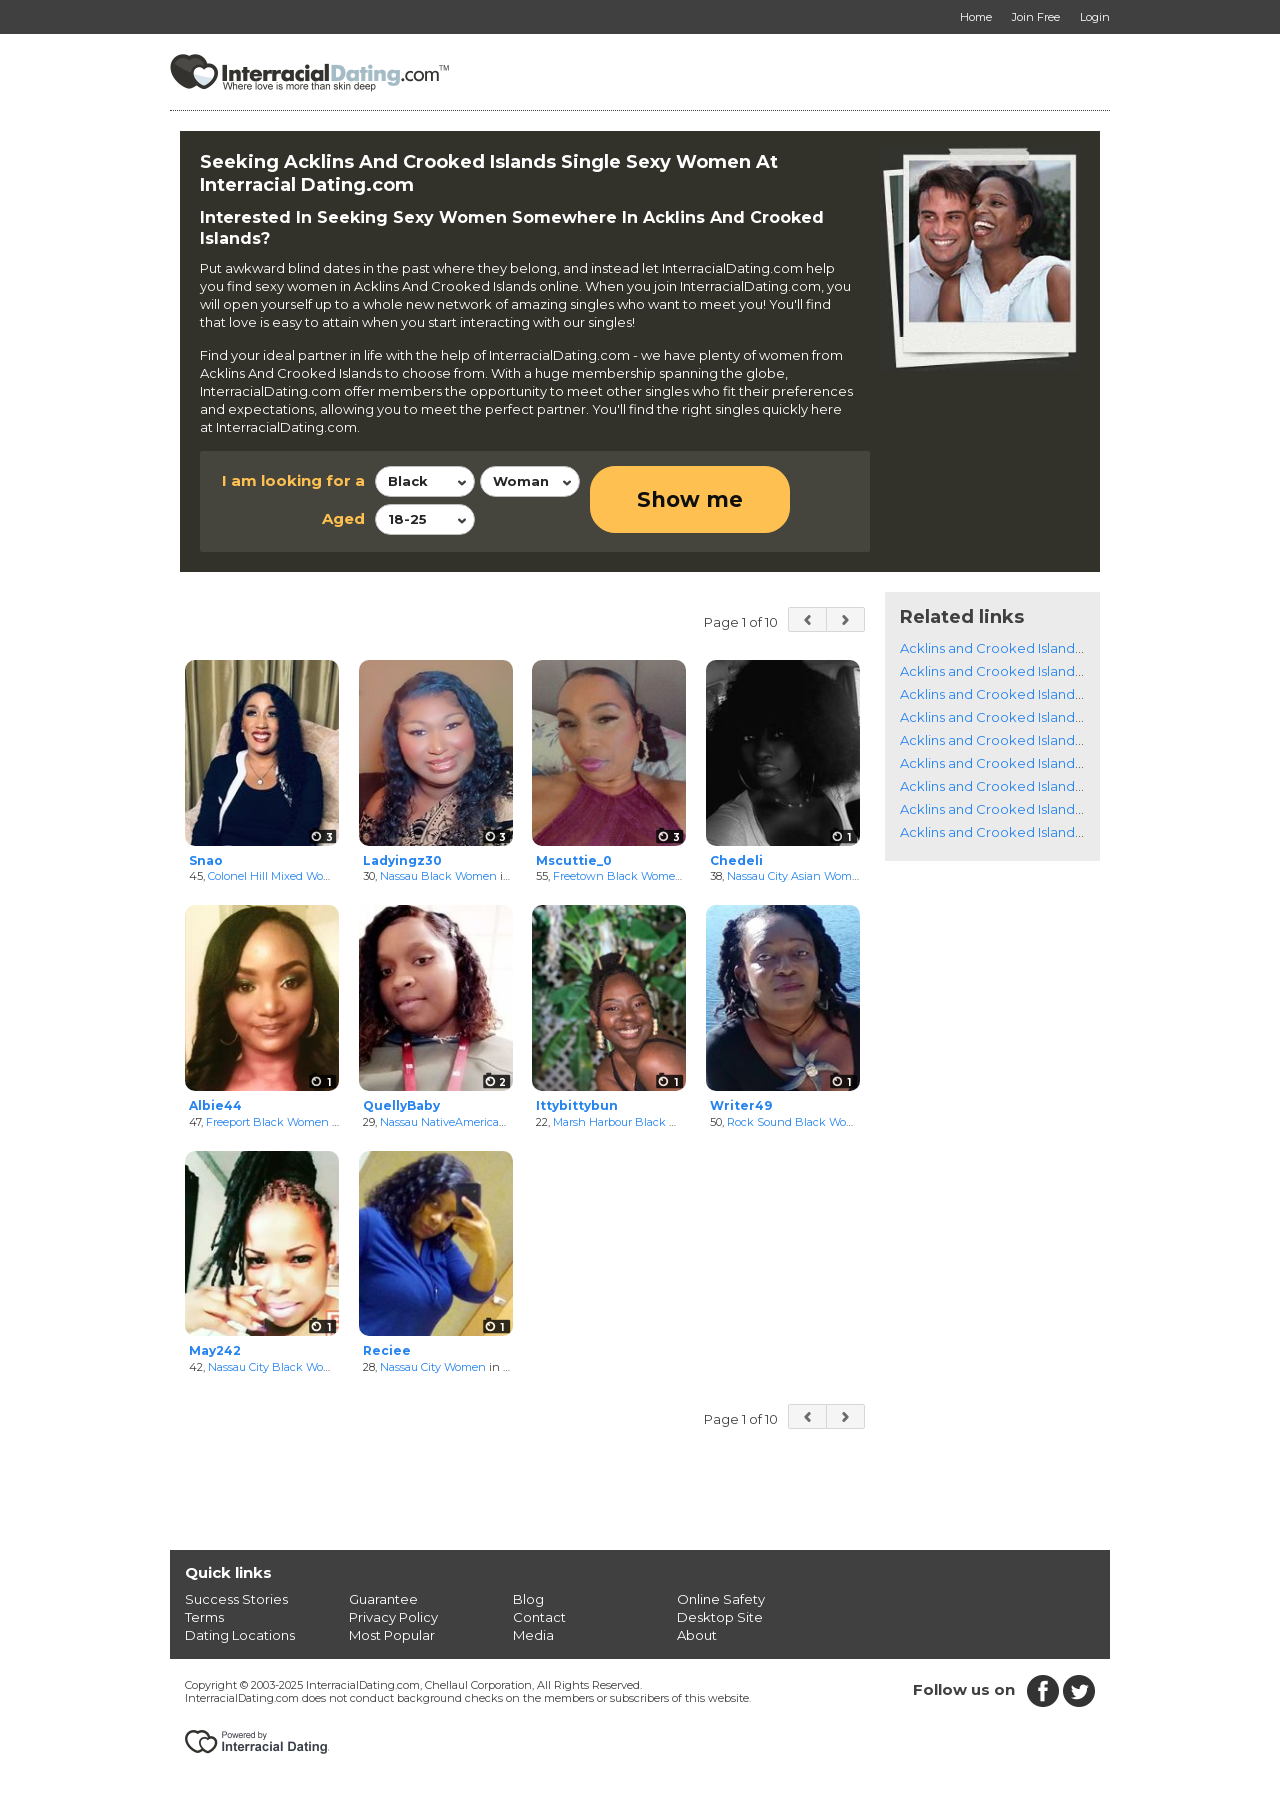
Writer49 (741, 1105)
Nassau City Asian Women (796, 876)
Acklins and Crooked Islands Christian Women (1047, 786)
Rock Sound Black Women (799, 1122)
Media (533, 1635)
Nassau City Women (433, 1367)
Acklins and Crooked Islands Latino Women (1039, 740)
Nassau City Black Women (278, 1367)
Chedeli (736, 860)
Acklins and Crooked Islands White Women (1039, 694)
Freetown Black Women (618, 876)
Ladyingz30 (402, 860)
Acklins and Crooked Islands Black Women (1038, 671)
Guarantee (383, 1599)
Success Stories (236, 1599)
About (697, 1635)
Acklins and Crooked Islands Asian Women (1036, 717)
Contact (539, 1617)
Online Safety (721, 1599)
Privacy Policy (393, 1617)
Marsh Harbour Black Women (632, 1122)
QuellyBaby (401, 1105)
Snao (206, 860)
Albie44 (215, 1105)
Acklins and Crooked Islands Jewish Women (1041, 809)
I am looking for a (293, 480)
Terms (204, 1617)
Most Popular (392, 1635)
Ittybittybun (577, 1105)
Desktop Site (720, 1617)
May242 (215, 1350)
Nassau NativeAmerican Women (466, 1122)
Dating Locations (240, 1635)
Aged (343, 518)
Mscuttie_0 (574, 860)
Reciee (387, 1350)
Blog (528, 1599)
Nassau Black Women (438, 876)
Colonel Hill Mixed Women (278, 876)
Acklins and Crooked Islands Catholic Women (1046, 763)
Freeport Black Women (267, 1122)
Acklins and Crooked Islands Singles (1015, 648)
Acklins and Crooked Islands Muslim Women (1042, 832)
